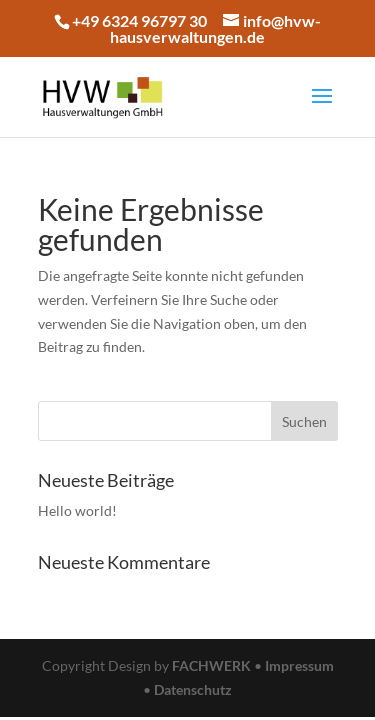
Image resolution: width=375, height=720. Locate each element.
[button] (42, 64)
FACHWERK (211, 665)
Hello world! (77, 510)
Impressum (299, 665)
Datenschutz (193, 689)
